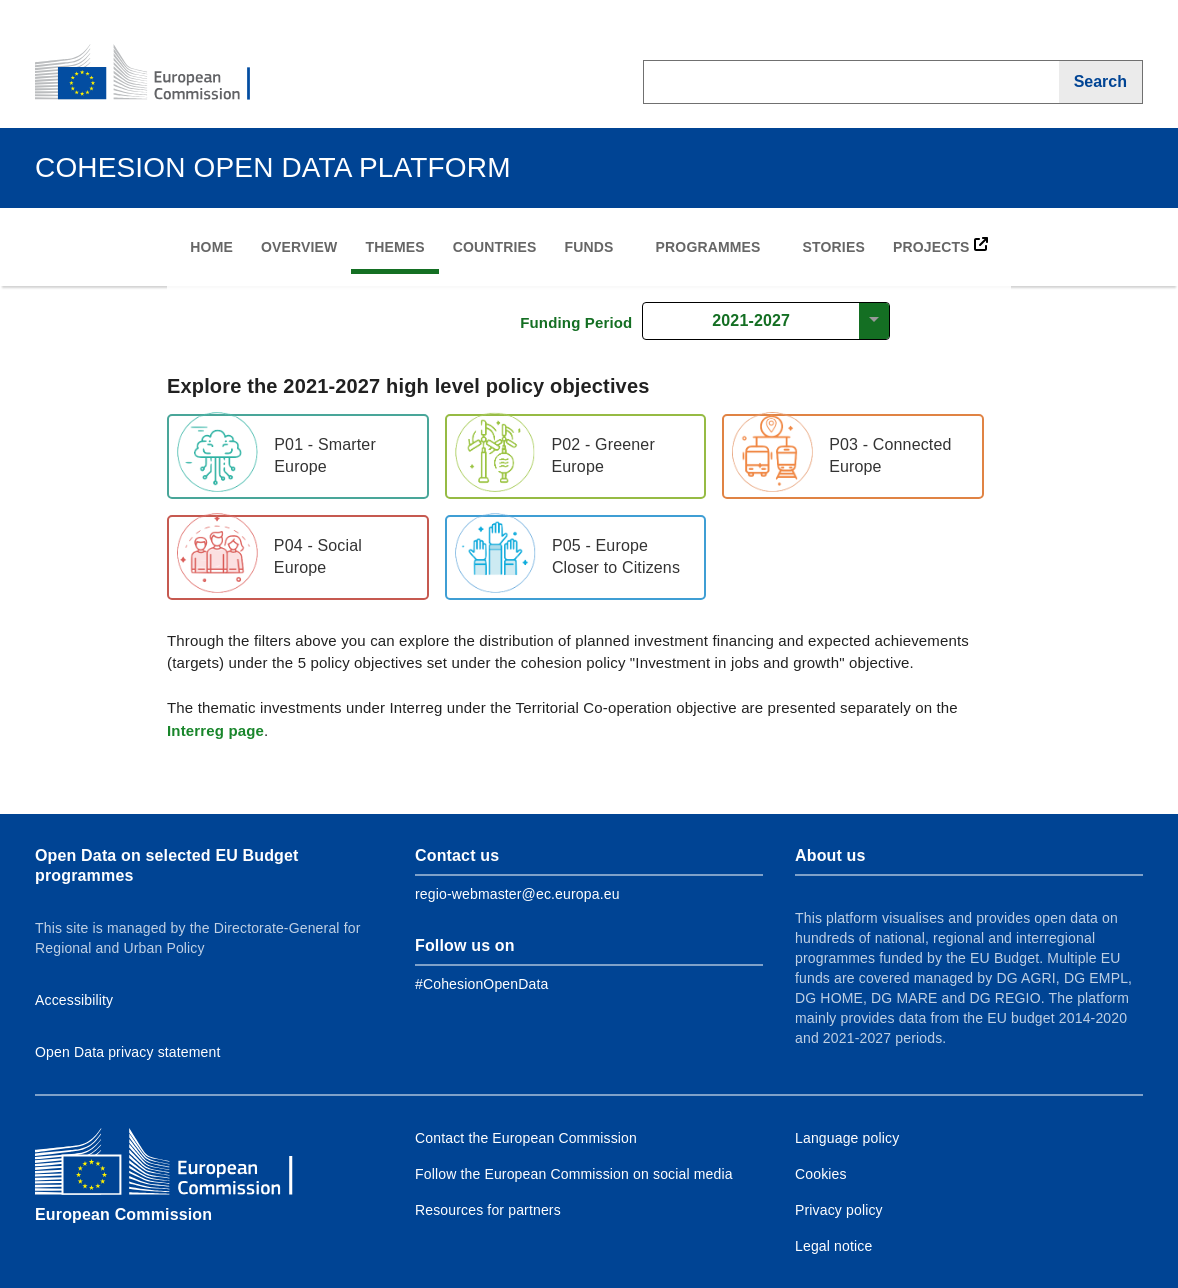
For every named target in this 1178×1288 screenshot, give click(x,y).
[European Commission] (156, 74)
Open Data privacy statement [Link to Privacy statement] (128, 1052)
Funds (589, 247)
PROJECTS (940, 245)
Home (211, 247)
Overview (299, 247)
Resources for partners (488, 1210)
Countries (495, 247)
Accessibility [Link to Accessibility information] (74, 1000)
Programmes (708, 247)
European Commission (123, 1214)
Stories (834, 247)
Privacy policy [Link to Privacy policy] (839, 1210)
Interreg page (215, 730)
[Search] (1101, 82)
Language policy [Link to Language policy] (847, 1138)
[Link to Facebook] (481, 984)
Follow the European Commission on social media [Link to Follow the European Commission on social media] (574, 1174)
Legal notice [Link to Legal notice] (833, 1246)
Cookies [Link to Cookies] (821, 1174)
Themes (394, 247)
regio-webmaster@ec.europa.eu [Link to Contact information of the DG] (517, 894)
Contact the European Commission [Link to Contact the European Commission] (526, 1138)
